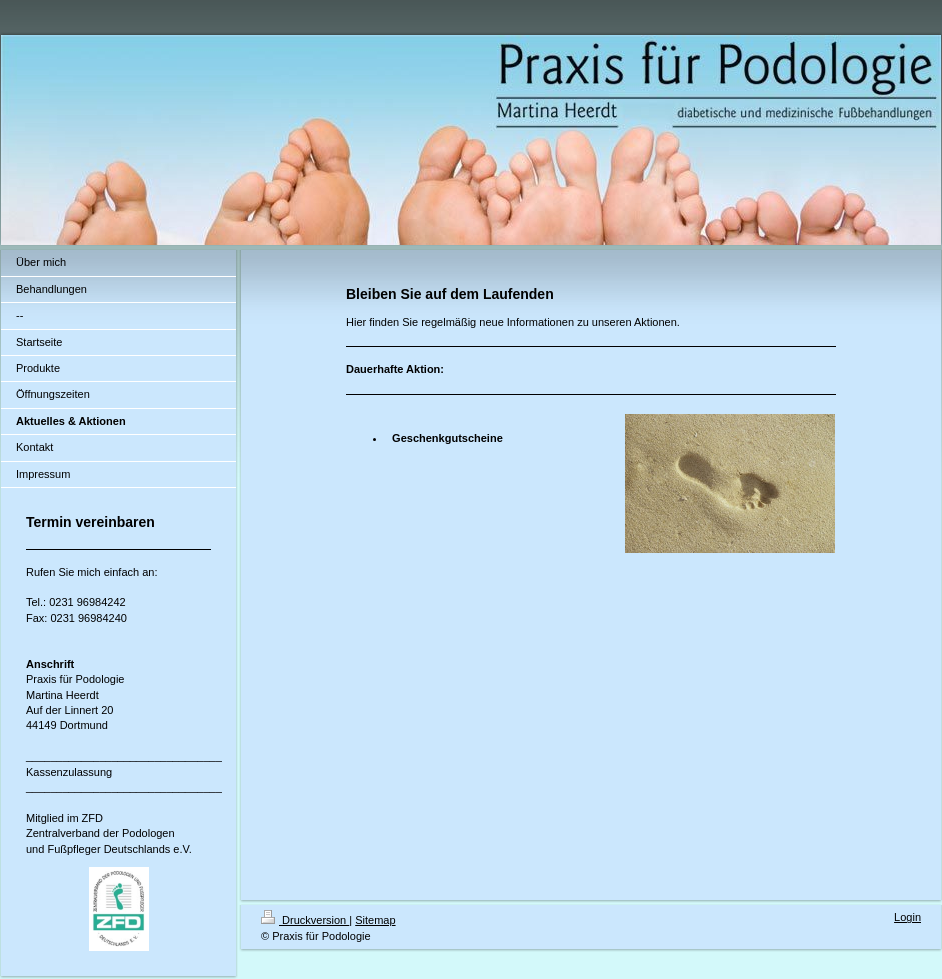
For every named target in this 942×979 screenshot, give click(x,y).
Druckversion (305, 920)
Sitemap (375, 920)
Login (907, 917)
